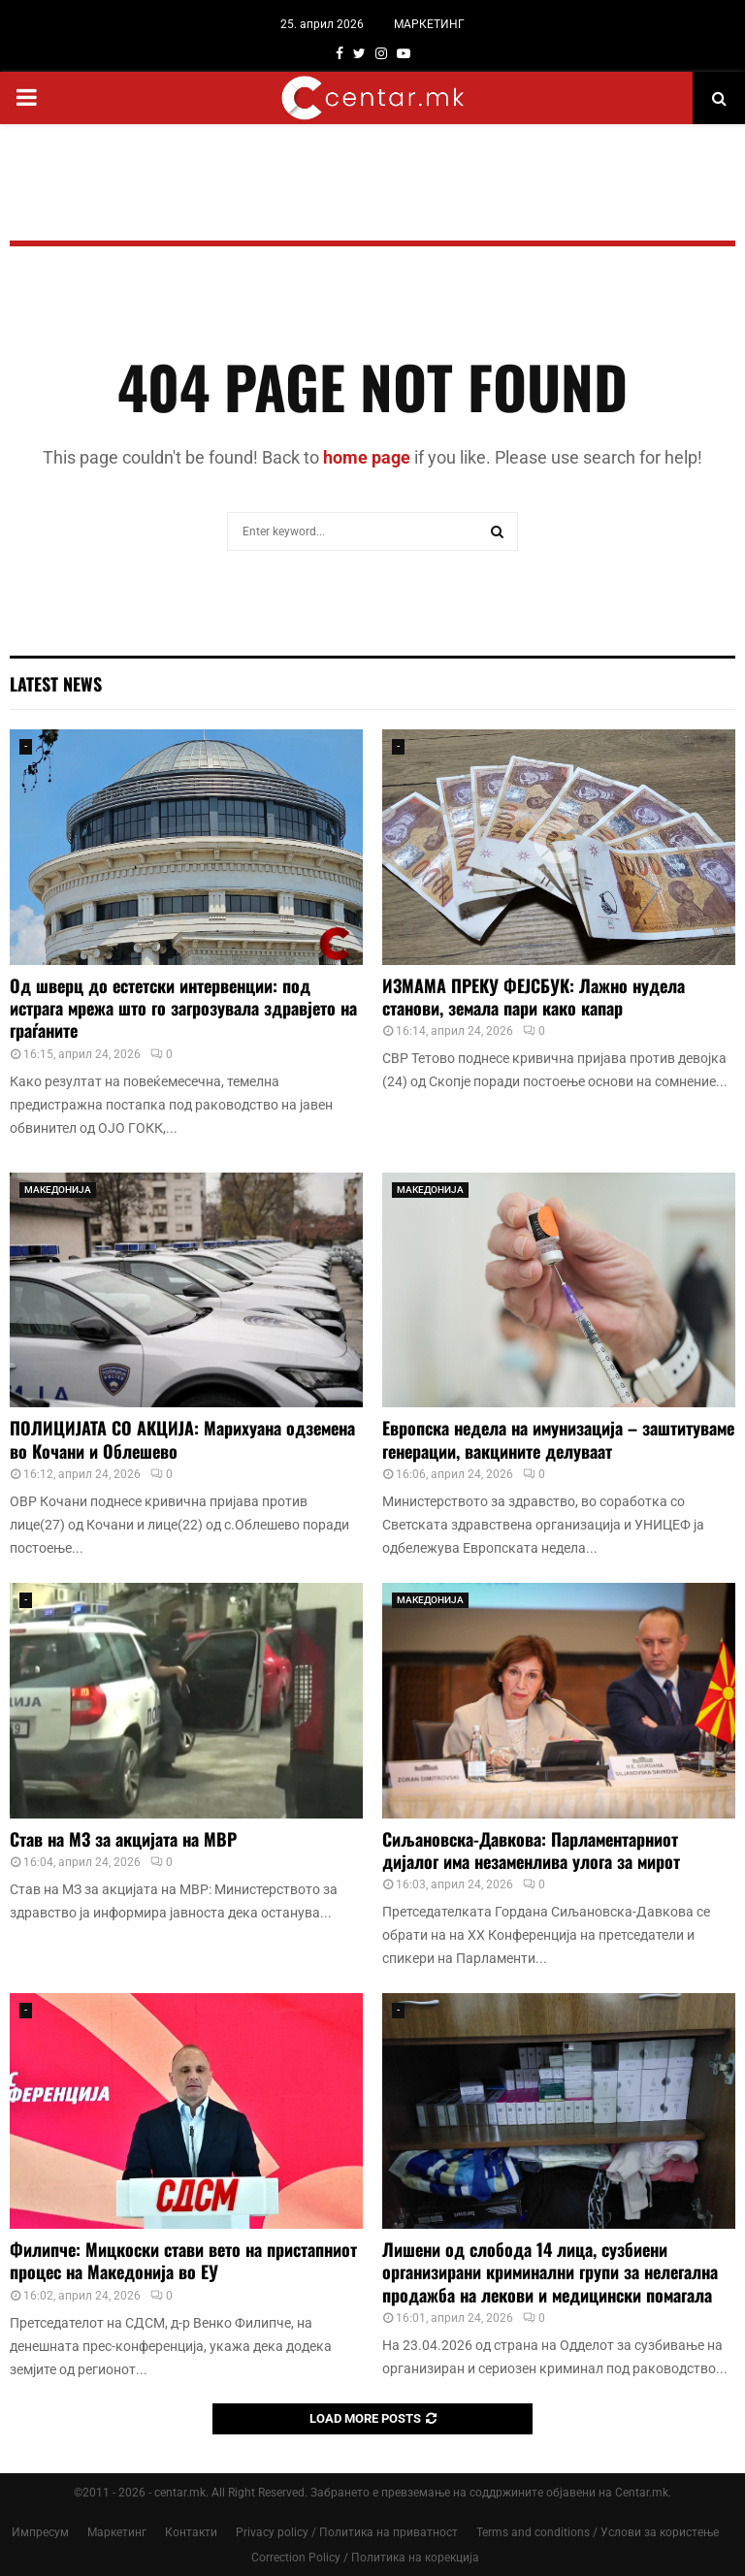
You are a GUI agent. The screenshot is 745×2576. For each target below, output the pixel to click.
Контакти (191, 2532)
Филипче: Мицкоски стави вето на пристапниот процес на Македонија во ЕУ (183, 2260)
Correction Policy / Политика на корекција (365, 2557)
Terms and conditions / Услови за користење (597, 2532)
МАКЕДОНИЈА (57, 1189)
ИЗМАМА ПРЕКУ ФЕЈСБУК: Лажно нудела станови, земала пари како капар (533, 996)
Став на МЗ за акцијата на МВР (128, 1839)
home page (366, 457)
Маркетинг (116, 2532)
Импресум (40, 2532)
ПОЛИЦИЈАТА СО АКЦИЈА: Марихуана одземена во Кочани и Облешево (182, 1439)
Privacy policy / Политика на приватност (347, 2532)
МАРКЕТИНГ (429, 24)
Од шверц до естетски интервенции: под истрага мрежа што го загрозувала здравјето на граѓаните (183, 1008)
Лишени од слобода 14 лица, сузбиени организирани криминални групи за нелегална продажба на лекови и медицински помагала (550, 2272)
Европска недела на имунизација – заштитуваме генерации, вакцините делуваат (558, 1439)
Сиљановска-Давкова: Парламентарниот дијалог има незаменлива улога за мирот (531, 1850)
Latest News (56, 683)
